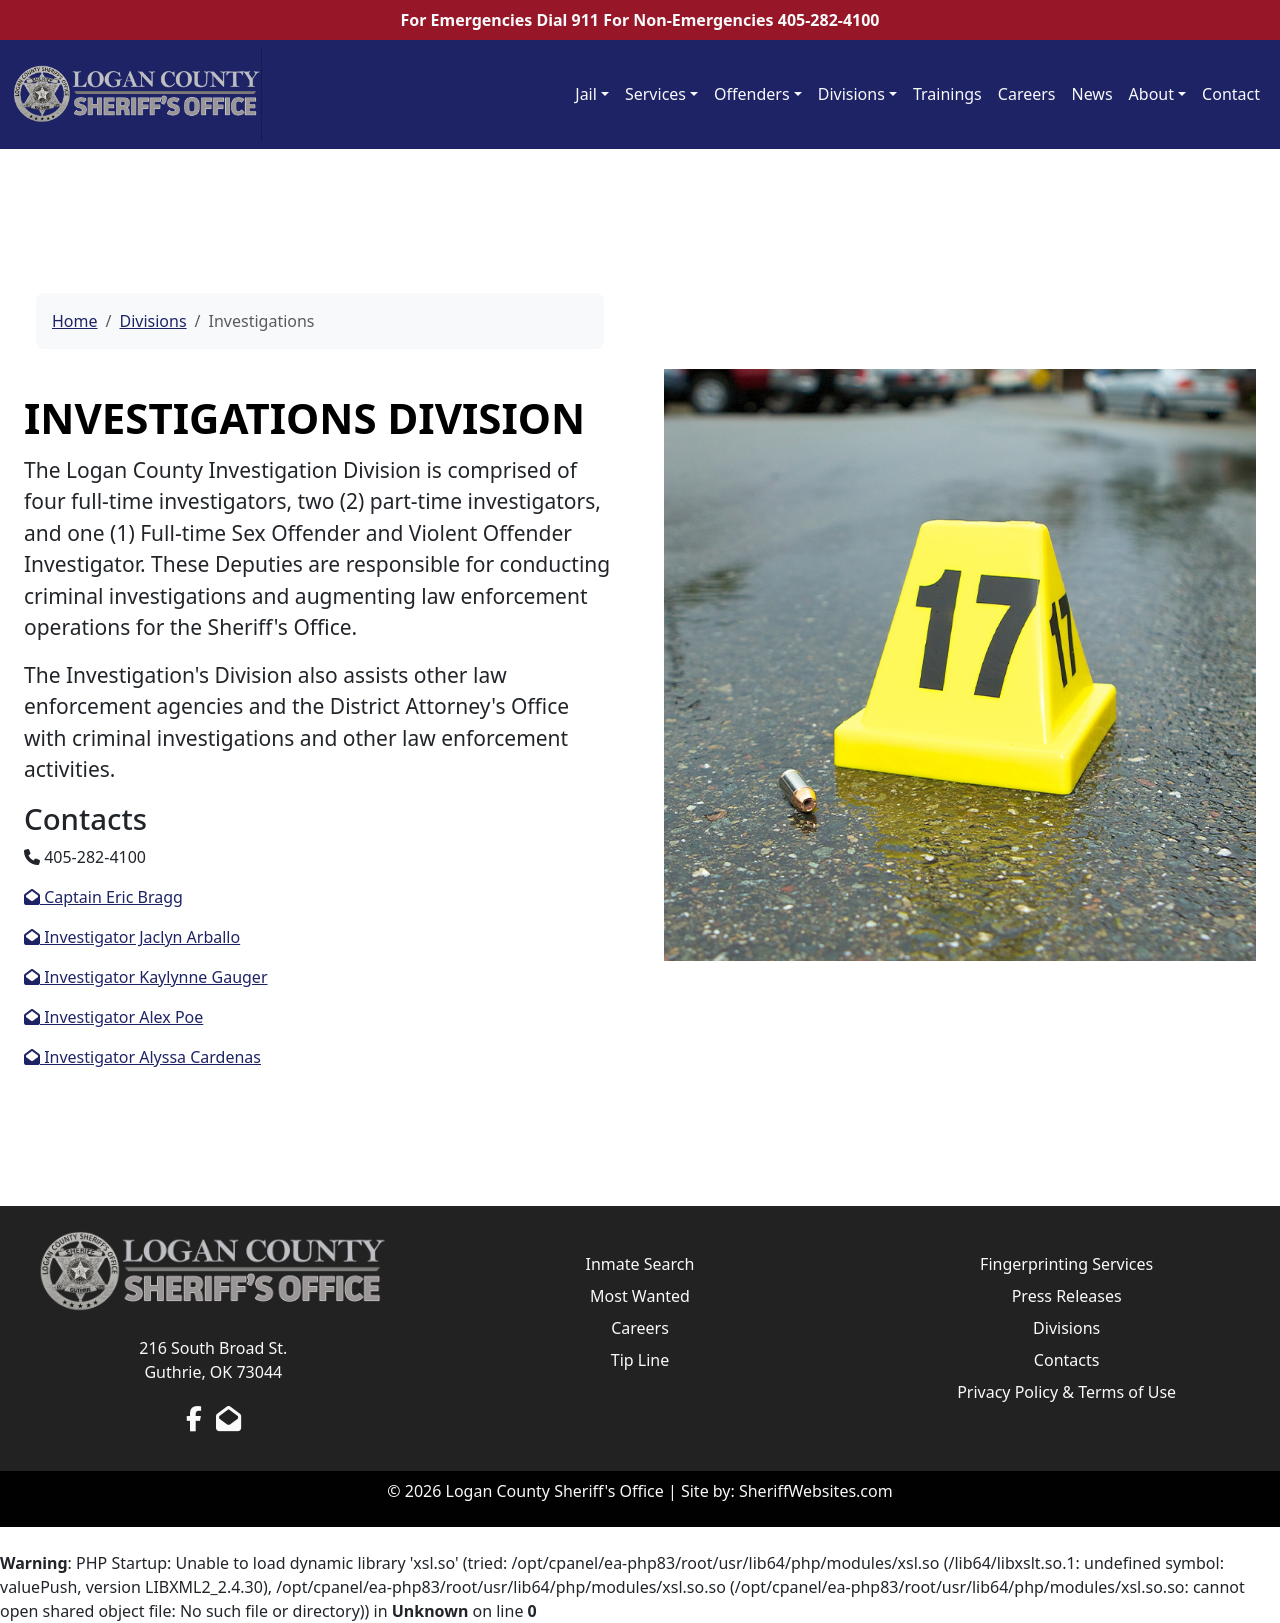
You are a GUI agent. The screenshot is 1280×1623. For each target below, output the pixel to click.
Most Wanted (640, 1296)
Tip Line (640, 1360)
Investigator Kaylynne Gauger (146, 977)
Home (75, 321)
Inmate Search (640, 1264)
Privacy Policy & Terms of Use (1066, 1392)
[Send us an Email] (228, 1418)
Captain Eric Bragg (103, 897)
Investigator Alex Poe (113, 1017)
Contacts (1067, 1360)
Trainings (947, 94)
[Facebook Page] (194, 1418)
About (1151, 94)
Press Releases (1067, 1296)
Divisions (851, 94)
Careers (1027, 94)
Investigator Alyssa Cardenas (142, 1057)
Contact (1231, 94)
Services (655, 94)
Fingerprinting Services (1066, 1264)
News (1092, 94)
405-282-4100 (829, 20)
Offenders (752, 94)
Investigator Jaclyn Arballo (132, 937)
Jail (586, 94)
